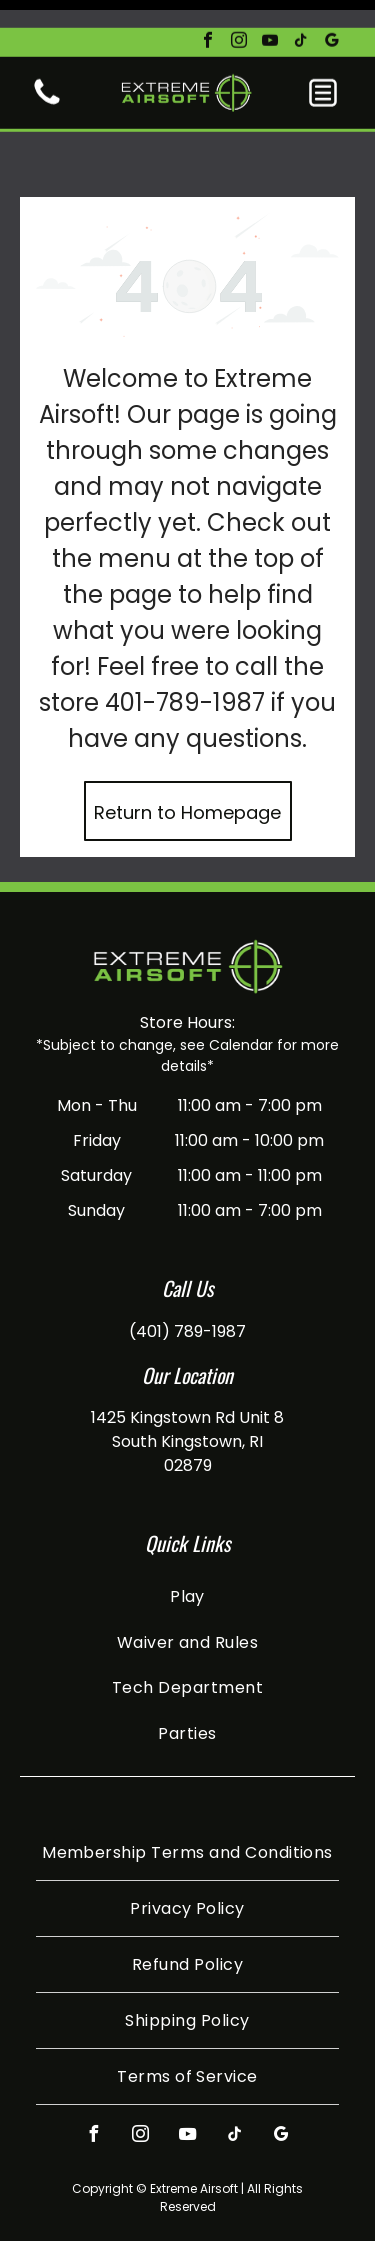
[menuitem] (187, 1528)
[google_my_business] (332, 14)
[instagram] (239, 14)
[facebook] (208, 14)
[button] (323, 65)
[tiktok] (301, 14)
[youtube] (270, 14)
